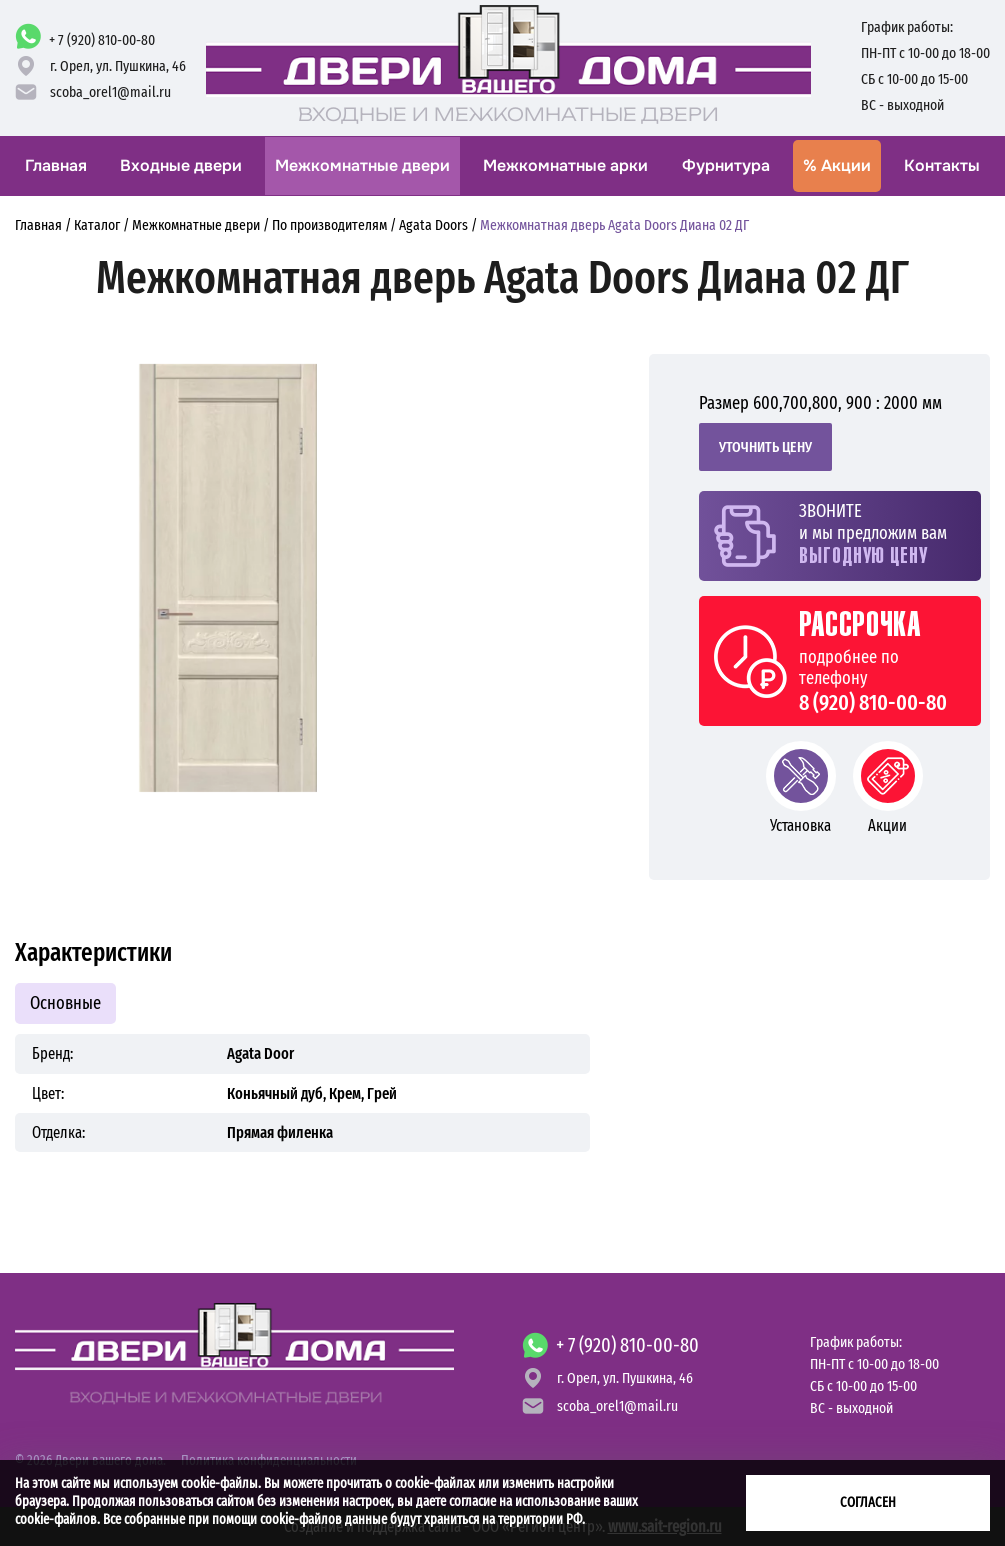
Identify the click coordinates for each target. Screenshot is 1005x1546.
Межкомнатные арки (565, 165)
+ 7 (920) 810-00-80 (102, 40)
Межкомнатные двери (362, 165)
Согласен (868, 1502)
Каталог (97, 225)
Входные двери (181, 165)
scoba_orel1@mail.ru (110, 92)
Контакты (942, 165)
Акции (837, 165)
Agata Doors (433, 225)
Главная (56, 165)
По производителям (329, 225)
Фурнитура (726, 165)
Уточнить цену (765, 447)
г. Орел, (118, 66)
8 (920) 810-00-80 (873, 703)
